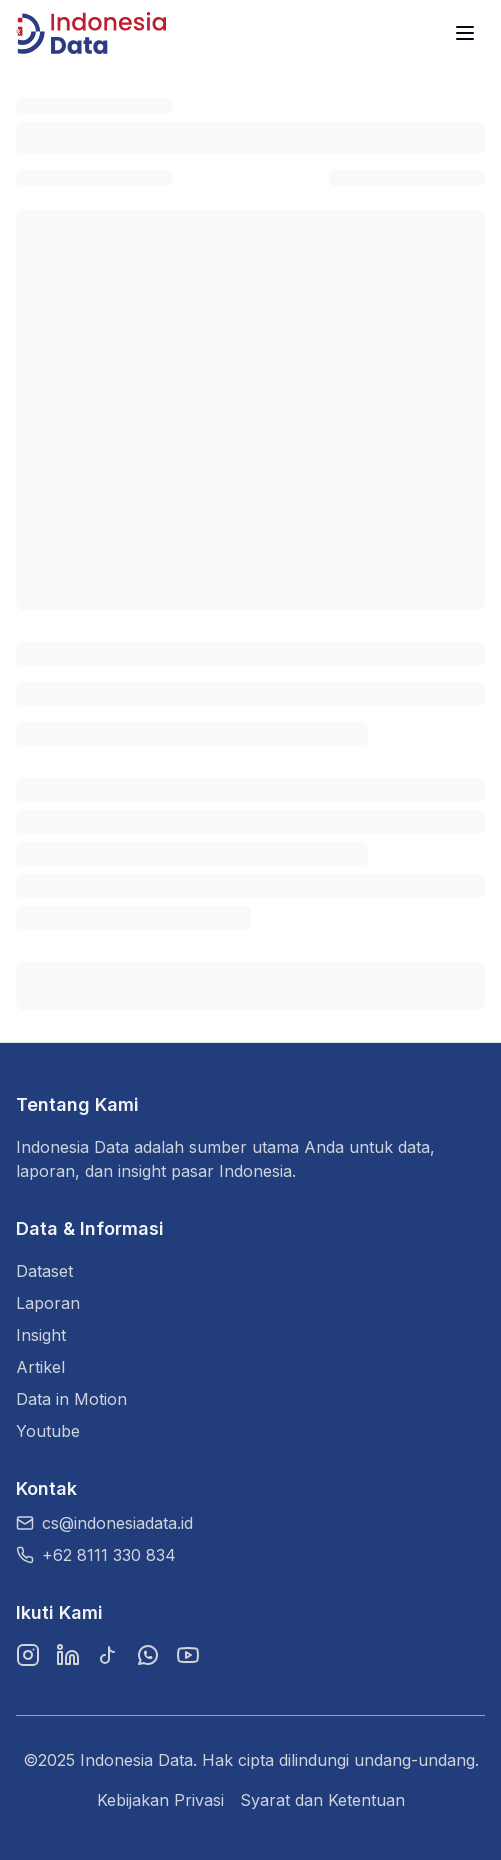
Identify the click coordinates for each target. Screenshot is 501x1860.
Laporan (48, 1303)
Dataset (44, 1271)
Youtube (48, 1431)
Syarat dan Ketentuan (322, 1800)
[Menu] (465, 33)
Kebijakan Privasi (160, 1800)
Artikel (40, 1367)
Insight (41, 1335)
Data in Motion (71, 1399)
